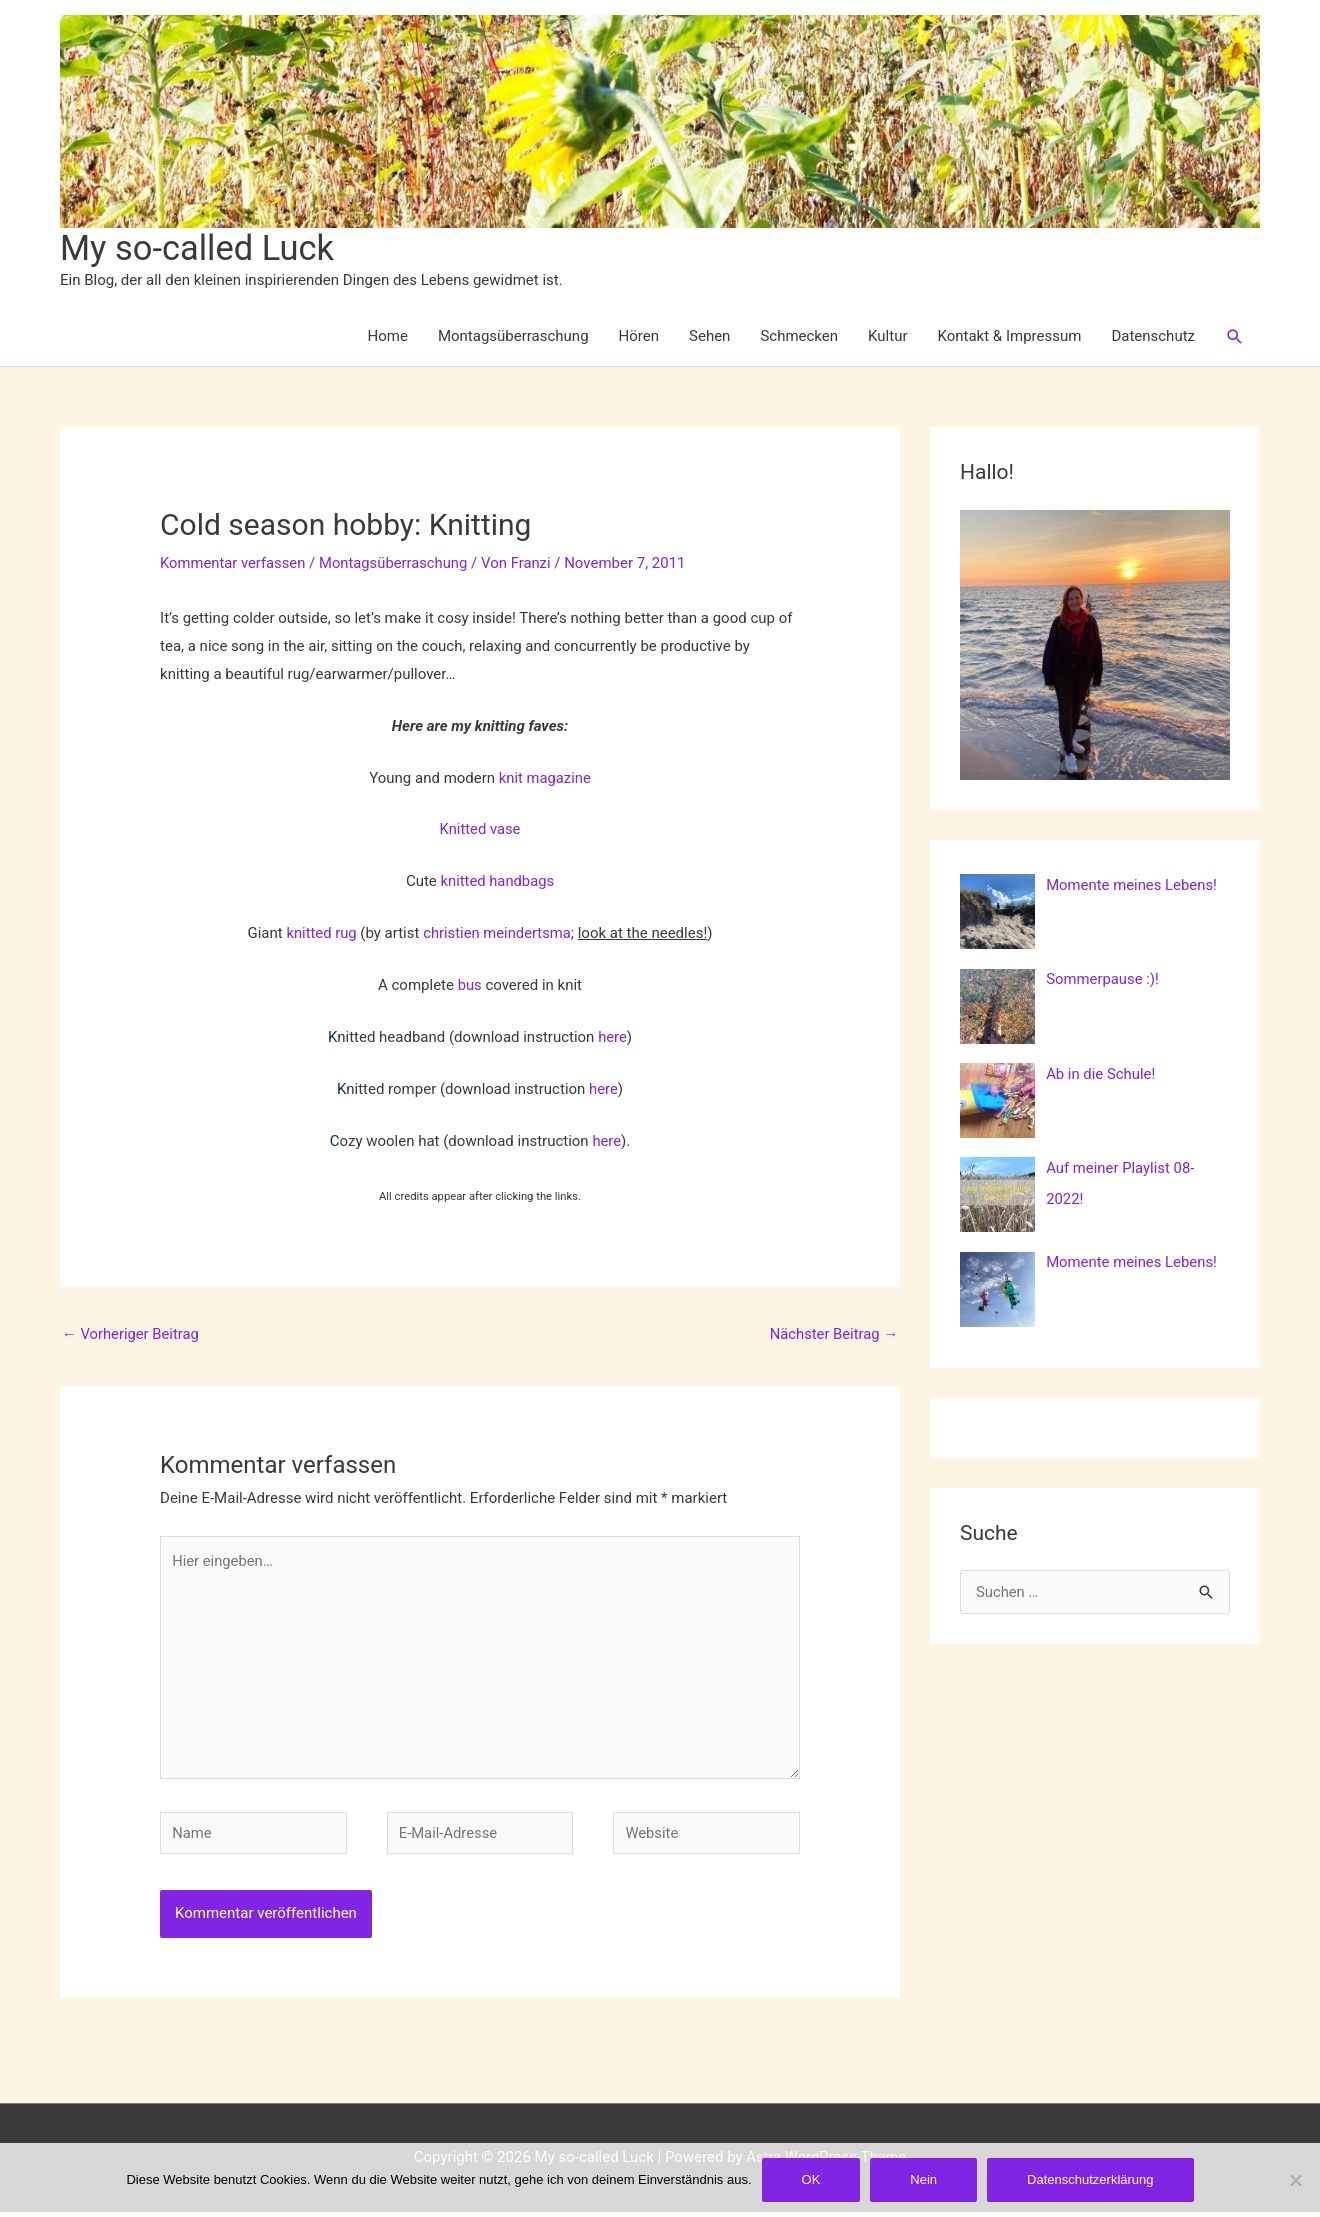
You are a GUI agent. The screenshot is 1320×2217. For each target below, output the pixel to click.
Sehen (709, 337)
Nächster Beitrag (833, 1335)
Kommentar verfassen (234, 564)
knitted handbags (497, 882)
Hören (639, 337)
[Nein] (1295, 2180)
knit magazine (544, 778)
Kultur (887, 337)
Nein (923, 2179)
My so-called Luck (199, 248)
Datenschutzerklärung (1090, 2179)
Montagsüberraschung (513, 337)
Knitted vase (480, 830)
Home (388, 337)
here (612, 1037)
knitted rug (320, 934)
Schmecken (799, 337)
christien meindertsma (498, 934)
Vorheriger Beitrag (131, 1335)
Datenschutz (1153, 337)
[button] (1235, 337)
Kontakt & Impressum (1010, 337)
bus (471, 986)
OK (811, 2179)
